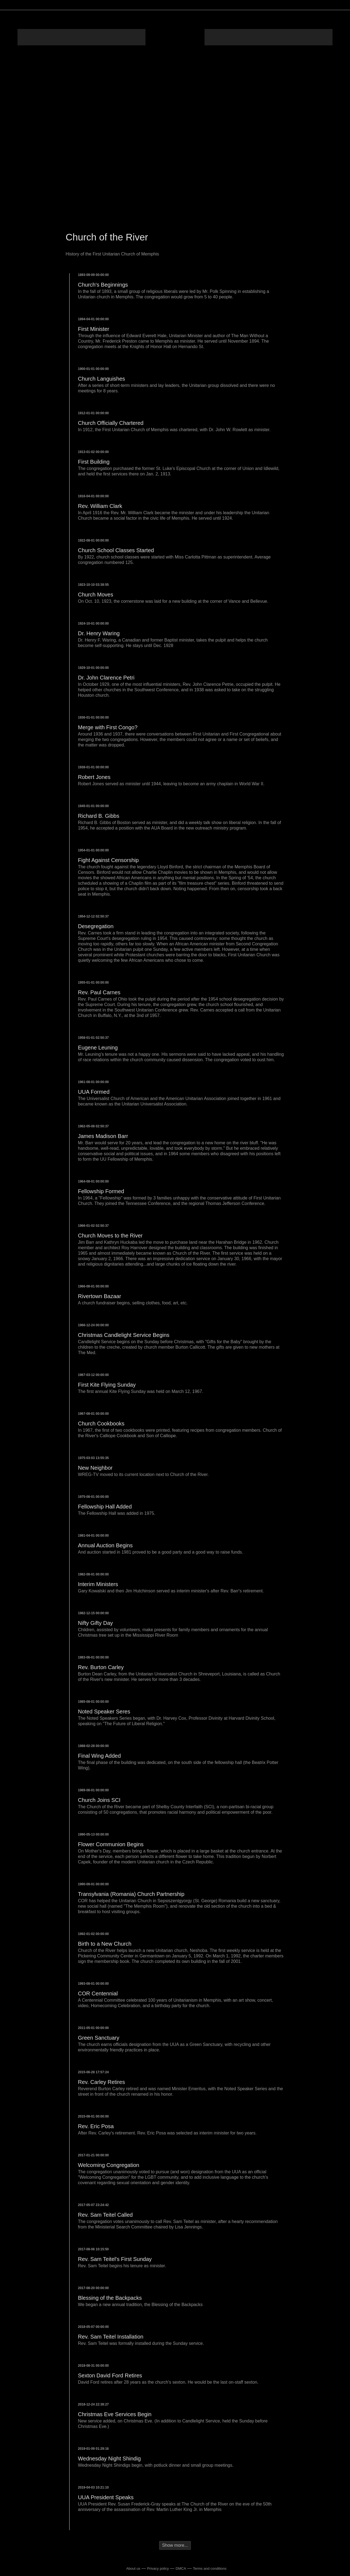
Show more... (175, 2545)
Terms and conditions (209, 2568)
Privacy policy (158, 2568)
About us (133, 2568)
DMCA (181, 2568)
